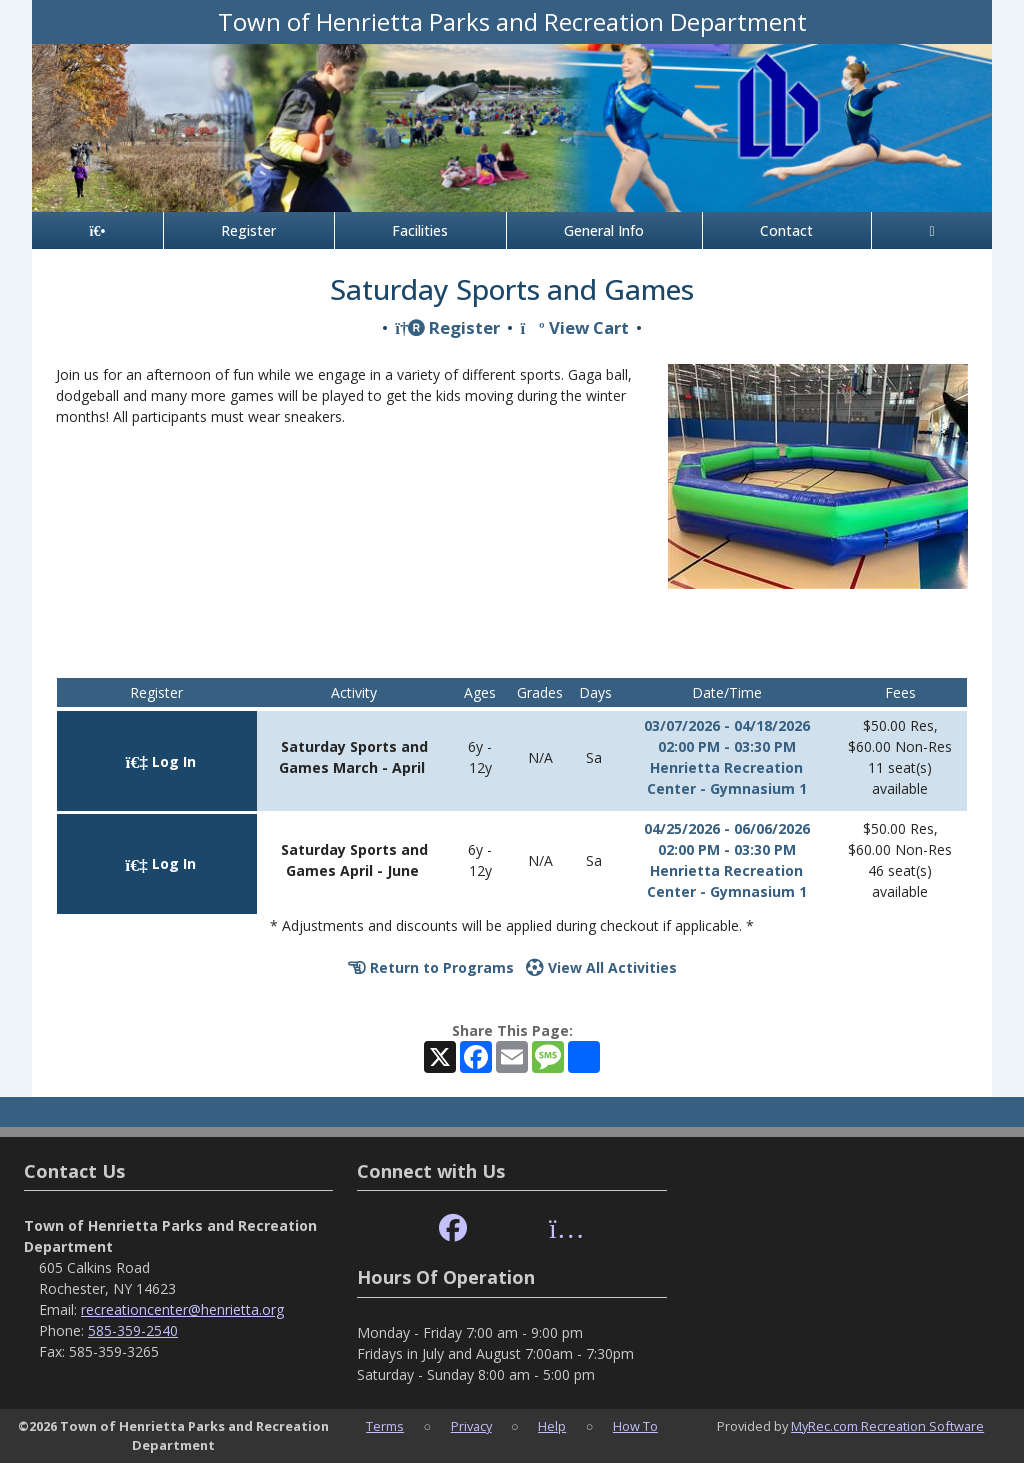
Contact (786, 230)
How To (635, 1426)
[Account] (932, 230)
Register (248, 230)
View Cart (574, 327)
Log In (161, 761)
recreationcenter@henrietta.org (182, 1309)
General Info (604, 230)
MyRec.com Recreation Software (887, 1426)
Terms (385, 1426)
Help (552, 1426)
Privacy (471, 1426)
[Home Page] (97, 230)
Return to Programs (431, 967)
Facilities (420, 230)
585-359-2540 (133, 1330)
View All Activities (601, 967)
